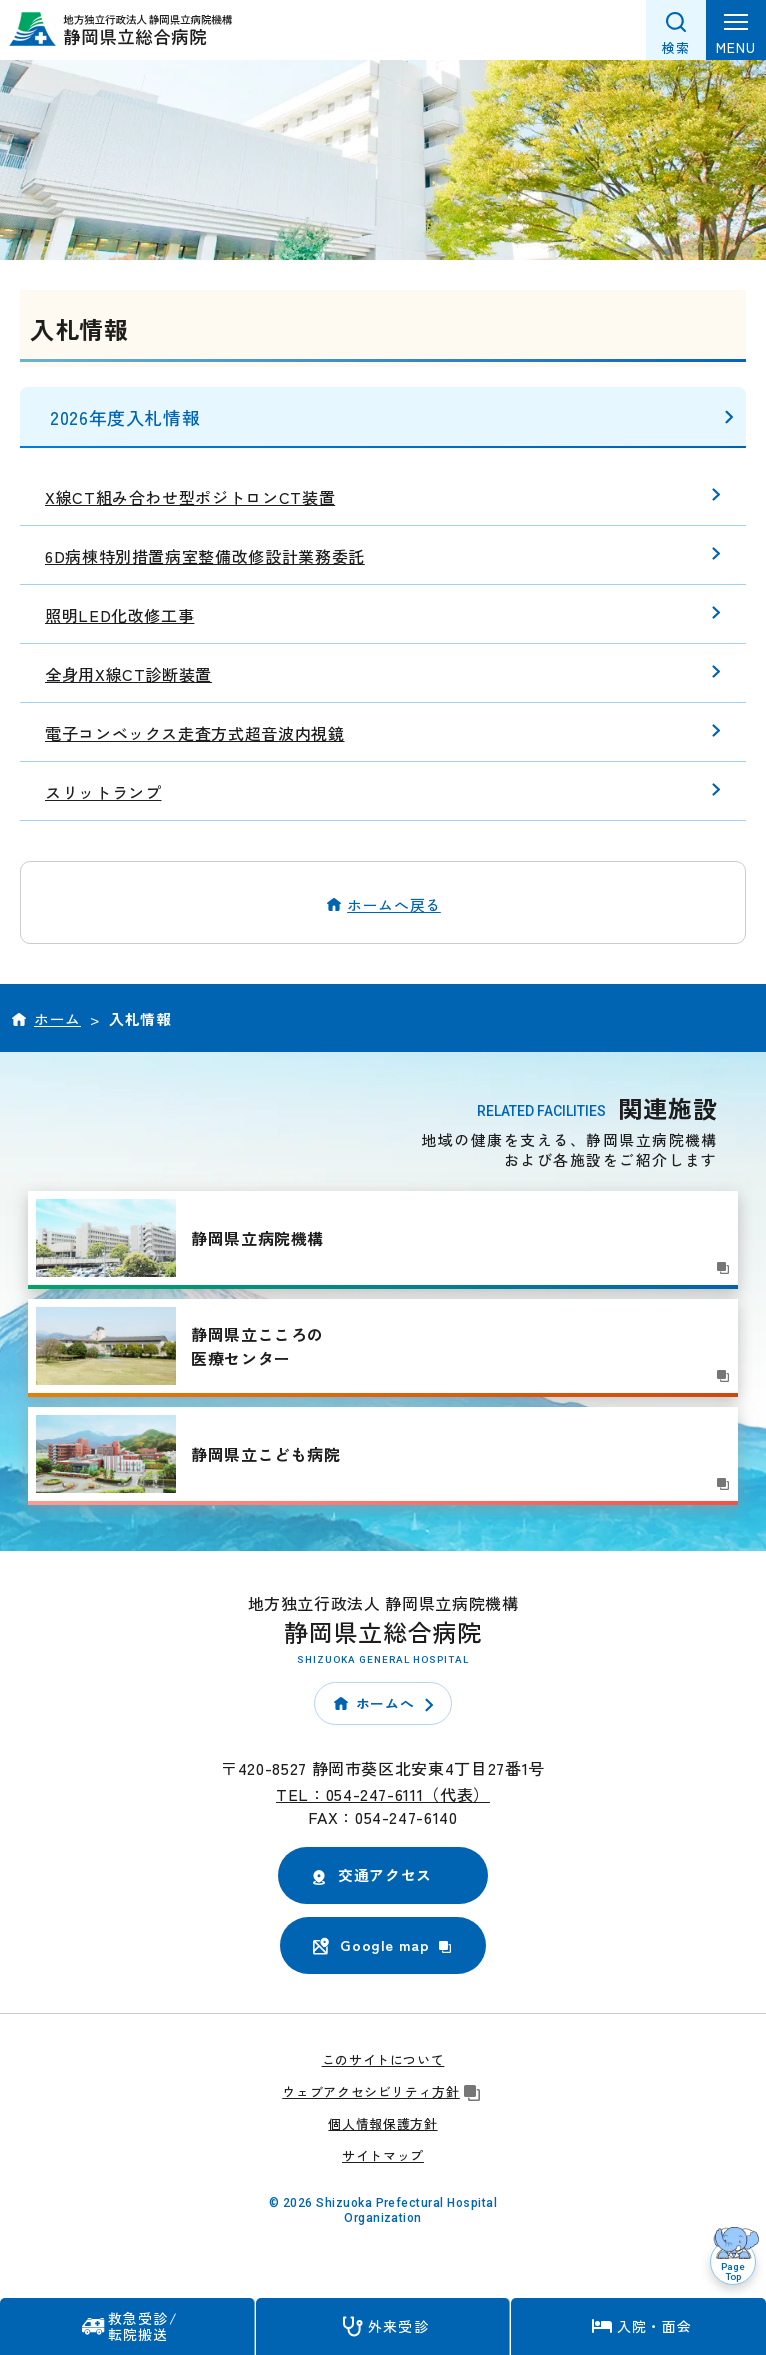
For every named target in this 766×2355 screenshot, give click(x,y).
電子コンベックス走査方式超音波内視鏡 (195, 733)
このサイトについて (383, 2059)
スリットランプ (103, 792)
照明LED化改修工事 (119, 615)
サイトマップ (383, 2155)
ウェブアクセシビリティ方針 (382, 2091)
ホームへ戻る (394, 904)
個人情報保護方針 (382, 2123)
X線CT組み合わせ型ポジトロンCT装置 (190, 497)
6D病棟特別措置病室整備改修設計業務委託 (205, 556)
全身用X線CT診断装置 (128, 674)
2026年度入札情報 (125, 417)
